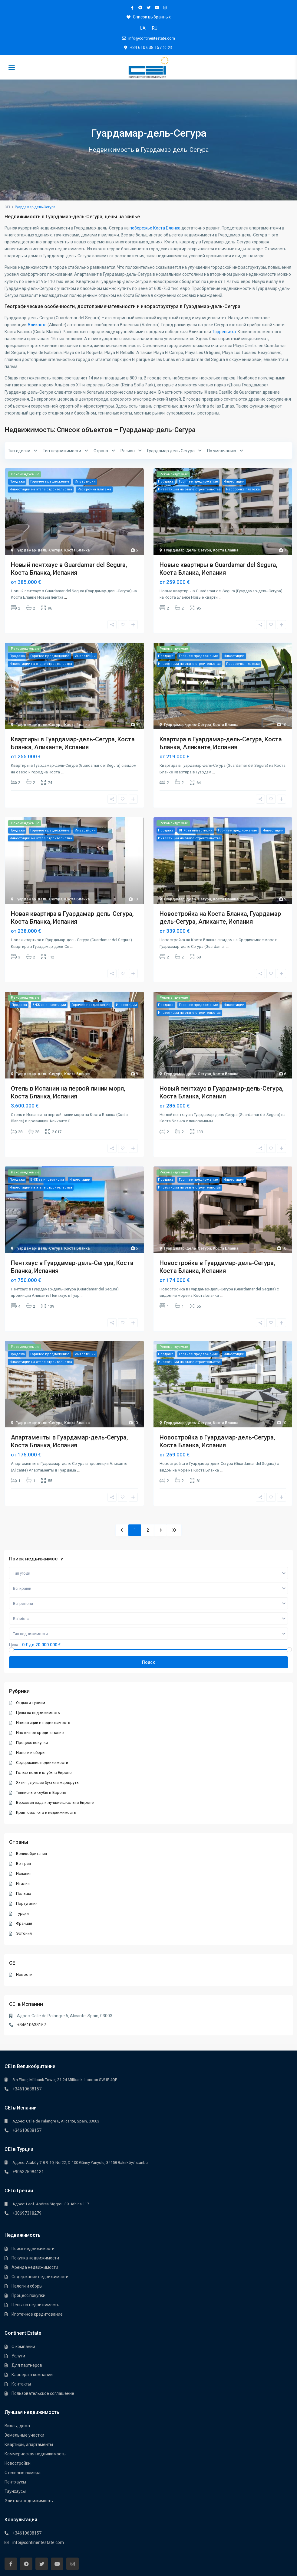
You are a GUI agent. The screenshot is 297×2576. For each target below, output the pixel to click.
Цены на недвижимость (38, 1712)
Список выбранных (149, 17)
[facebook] (132, 7)
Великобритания (31, 1853)
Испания (24, 1873)
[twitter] (148, 7)
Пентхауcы (15, 2482)
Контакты (21, 2384)
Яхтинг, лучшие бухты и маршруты (48, 1782)
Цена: (14, 1645)
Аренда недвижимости (35, 2267)
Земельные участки (24, 2435)
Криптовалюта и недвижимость (46, 1812)
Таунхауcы (15, 2491)
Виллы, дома (17, 2425)
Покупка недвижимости (35, 2258)
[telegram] (140, 7)
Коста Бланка (77, 550)
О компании (23, 2346)
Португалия (27, 1903)
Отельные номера (23, 2472)
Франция (24, 1923)
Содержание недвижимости (42, 1762)
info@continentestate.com (38, 2542)
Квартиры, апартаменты (29, 2444)
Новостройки (18, 2463)
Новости (24, 1974)
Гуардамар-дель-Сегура (38, 550)
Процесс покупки (32, 1742)
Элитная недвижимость (29, 2500)
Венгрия (23, 1863)
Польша (23, 1893)
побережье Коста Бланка (155, 228)
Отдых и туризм (30, 1702)
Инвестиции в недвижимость (43, 1722)
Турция (22, 1913)
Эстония (24, 1933)
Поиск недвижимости (33, 2248)
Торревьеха (224, 331)
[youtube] (157, 7)
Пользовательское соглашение (43, 2393)
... (65, 597)
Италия (23, 1883)
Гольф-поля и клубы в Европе (44, 1772)
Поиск (148, 1662)
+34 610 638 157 (146, 47)
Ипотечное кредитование (40, 1732)
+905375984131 (28, 2171)
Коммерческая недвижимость (35, 2453)
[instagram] (165, 7)
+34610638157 (31, 2024)
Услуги (18, 2355)
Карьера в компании (32, 2374)
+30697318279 (26, 2213)
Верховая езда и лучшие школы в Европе (55, 1802)
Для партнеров (27, 2365)
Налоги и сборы (31, 1752)
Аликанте (37, 324)
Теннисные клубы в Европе (41, 1792)
